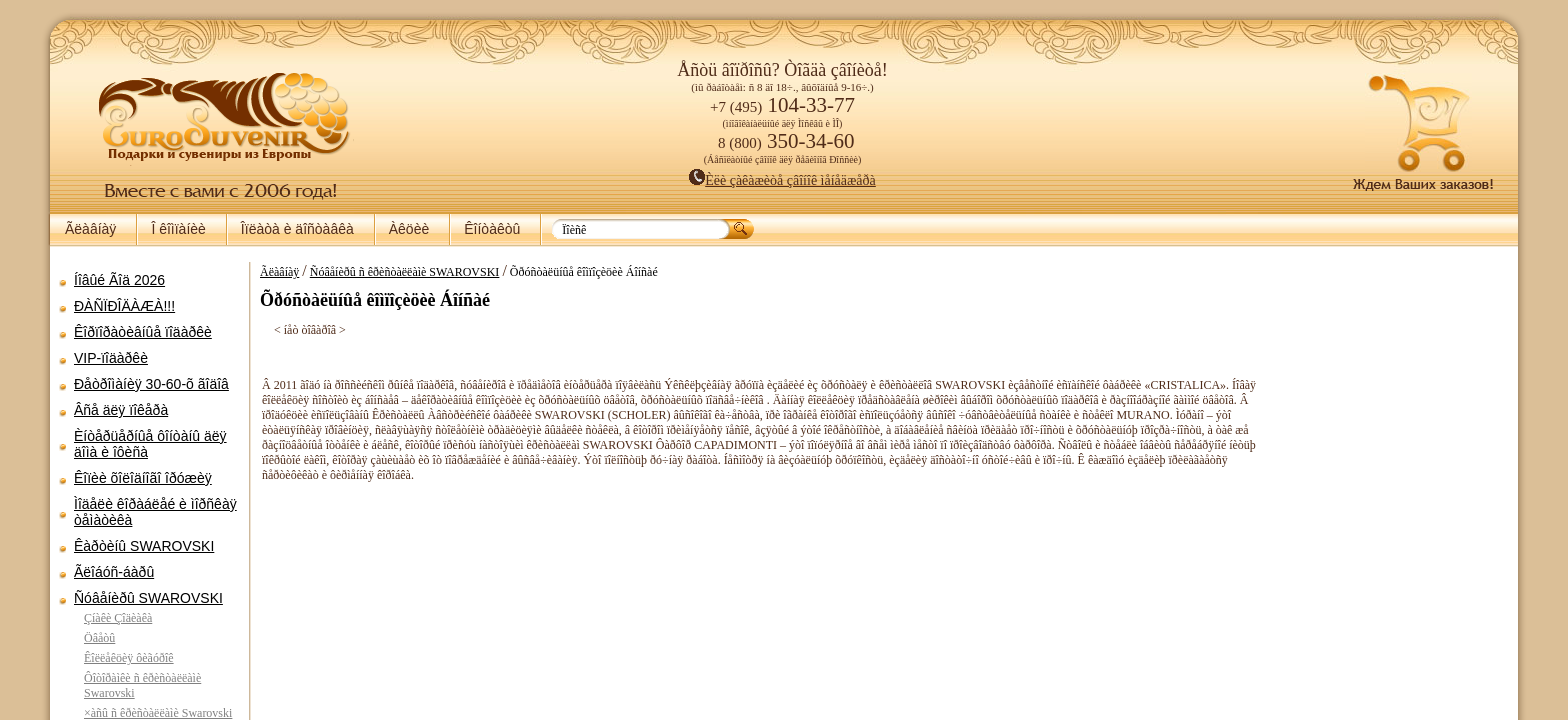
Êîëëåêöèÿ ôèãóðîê (129, 658)
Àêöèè (409, 229)
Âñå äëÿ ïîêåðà (121, 410)
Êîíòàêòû (492, 229)
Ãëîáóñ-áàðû (114, 572)
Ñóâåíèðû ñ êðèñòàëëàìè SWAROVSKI (405, 272)
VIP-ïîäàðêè (111, 358)
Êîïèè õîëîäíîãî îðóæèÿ (143, 478)
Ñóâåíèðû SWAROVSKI (148, 598)
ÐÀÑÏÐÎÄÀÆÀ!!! (124, 306)
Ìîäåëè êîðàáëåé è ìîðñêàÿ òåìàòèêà (155, 512)
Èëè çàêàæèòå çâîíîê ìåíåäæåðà (782, 180)
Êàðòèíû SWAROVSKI (144, 546)
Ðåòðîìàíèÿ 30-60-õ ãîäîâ (151, 384)
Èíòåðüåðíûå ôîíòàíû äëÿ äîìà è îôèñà (150, 444)
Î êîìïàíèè (178, 229)
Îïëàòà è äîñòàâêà (297, 229)
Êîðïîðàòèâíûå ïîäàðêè (143, 332)
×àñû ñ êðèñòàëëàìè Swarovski (158, 713)
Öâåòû (99, 638)
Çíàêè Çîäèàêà (118, 618)
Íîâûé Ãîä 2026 (119, 280)
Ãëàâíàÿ (90, 229)
